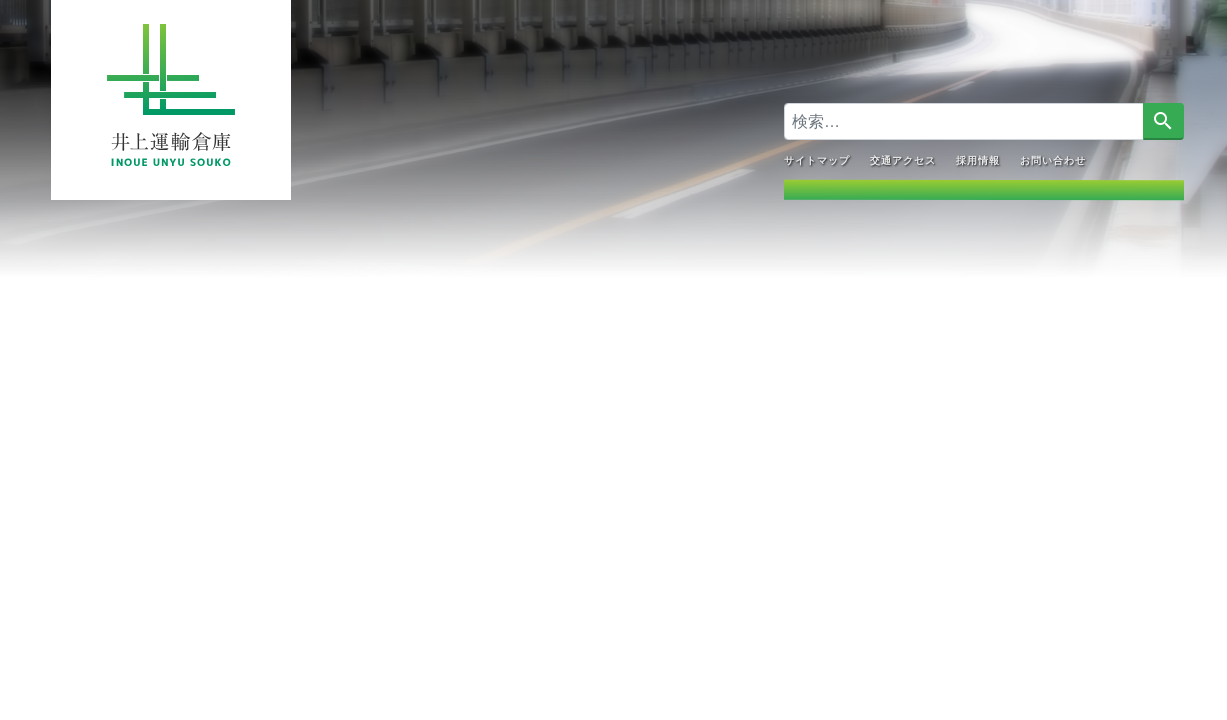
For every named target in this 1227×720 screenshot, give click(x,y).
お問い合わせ (1052, 159)
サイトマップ (816, 159)
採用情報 (977, 159)
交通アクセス (902, 159)
